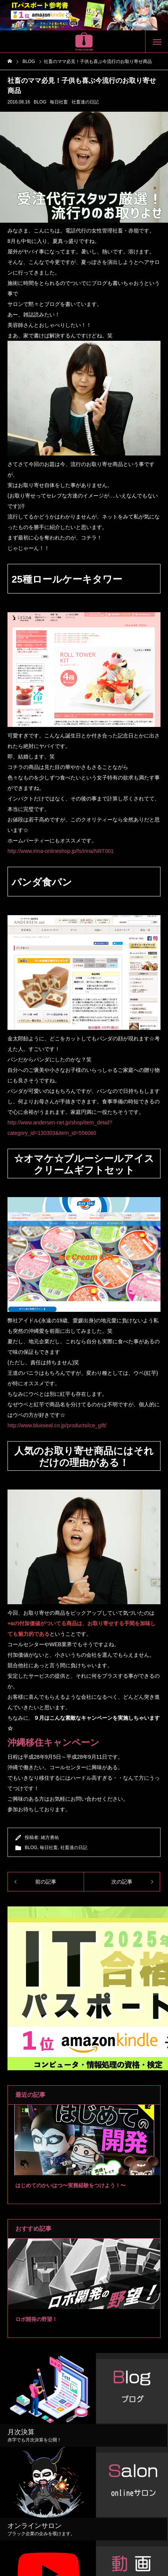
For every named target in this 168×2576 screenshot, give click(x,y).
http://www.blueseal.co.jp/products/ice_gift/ (57, 1425)
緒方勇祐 (50, 1837)
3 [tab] (88, 2166)
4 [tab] (94, 2166)
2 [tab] (81, 2166)
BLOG (40, 102)
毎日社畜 (59, 102)
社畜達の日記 (85, 102)
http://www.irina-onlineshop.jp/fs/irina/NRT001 (61, 851)
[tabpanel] (84, 2154)
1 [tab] (74, 2166)
